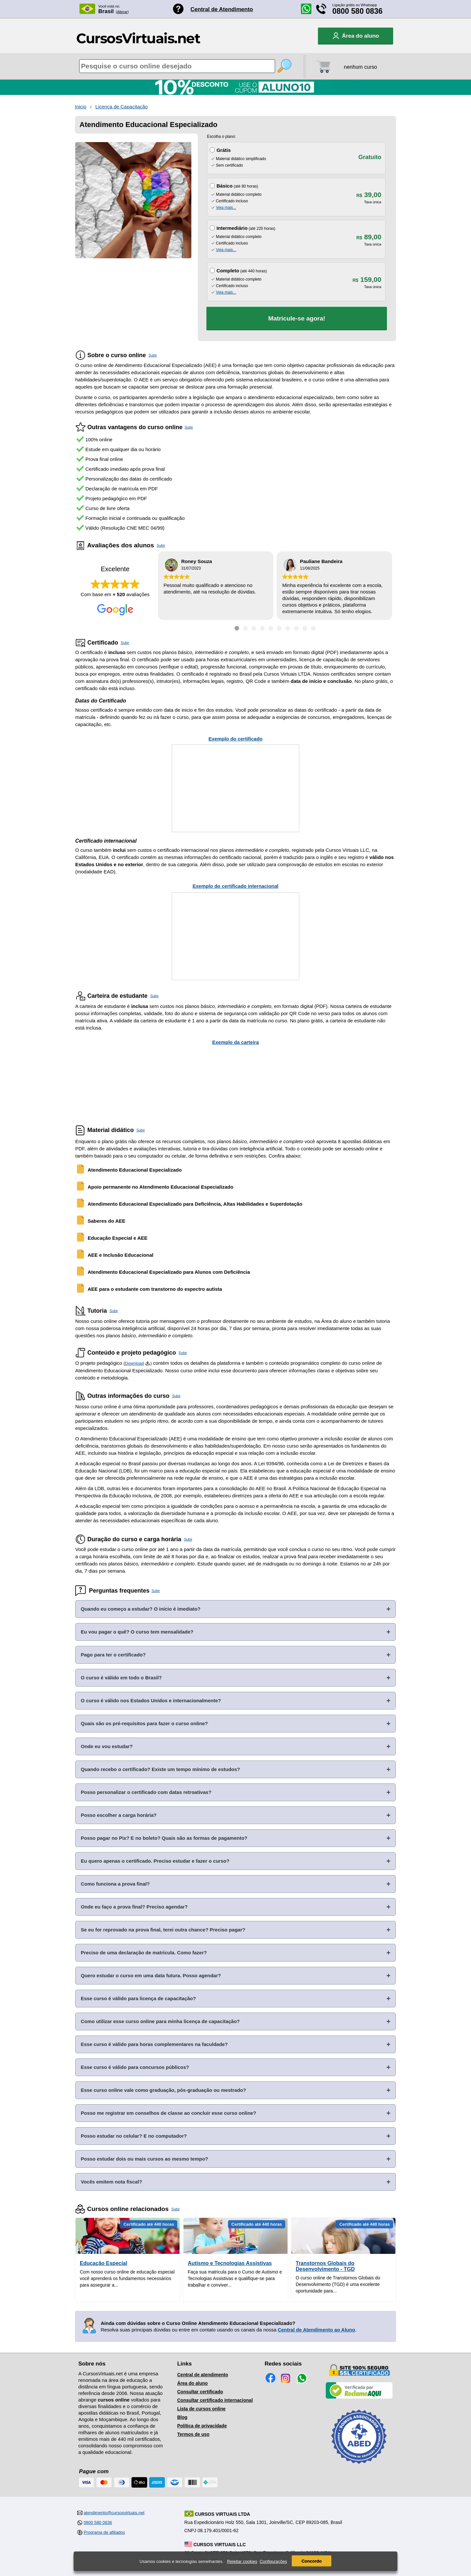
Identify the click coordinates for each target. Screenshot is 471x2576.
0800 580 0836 (357, 11)
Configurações (273, 2561)
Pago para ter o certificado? (113, 1654)
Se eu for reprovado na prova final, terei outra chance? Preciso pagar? (163, 1929)
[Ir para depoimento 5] (271, 628)
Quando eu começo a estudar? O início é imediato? (141, 1609)
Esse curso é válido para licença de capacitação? (138, 1998)
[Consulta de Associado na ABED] (359, 2467)
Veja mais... (226, 207)
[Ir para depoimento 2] (245, 628)
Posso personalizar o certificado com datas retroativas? (146, 1792)
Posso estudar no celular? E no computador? (134, 2136)
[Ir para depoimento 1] (237, 628)
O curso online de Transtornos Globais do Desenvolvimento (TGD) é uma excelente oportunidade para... (338, 2284)
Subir (152, 355)
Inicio (80, 106)
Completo (228, 270)
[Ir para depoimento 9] (305, 628)
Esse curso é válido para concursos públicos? (135, 2067)
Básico (225, 186)
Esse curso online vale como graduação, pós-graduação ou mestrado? (163, 2090)
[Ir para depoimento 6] (279, 628)
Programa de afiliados (104, 2532)
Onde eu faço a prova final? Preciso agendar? (134, 1906)
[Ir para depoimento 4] (262, 628)
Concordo (312, 2561)
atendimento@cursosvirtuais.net (114, 2512)
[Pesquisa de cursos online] (177, 66)
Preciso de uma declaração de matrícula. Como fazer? (144, 1952)
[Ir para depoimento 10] (313, 628)
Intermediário (232, 228)
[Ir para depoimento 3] (254, 628)
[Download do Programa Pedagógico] (147, 1363)
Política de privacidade (202, 2425)
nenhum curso (360, 67)
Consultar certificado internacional (215, 2400)
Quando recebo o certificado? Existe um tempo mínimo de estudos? (160, 1769)
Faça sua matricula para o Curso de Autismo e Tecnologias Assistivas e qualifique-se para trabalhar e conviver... (235, 2278)
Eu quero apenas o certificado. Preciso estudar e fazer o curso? (155, 1861)
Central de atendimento (202, 2374)
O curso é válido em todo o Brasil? (121, 1677)
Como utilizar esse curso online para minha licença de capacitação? (160, 2021)
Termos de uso (193, 2434)
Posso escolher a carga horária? (119, 1815)
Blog (182, 2417)
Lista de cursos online (201, 2408)
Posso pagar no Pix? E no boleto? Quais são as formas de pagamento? (164, 1838)
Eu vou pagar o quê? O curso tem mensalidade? (137, 1632)
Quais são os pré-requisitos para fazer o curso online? (144, 1723)
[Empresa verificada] (359, 2397)
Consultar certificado (200, 2391)
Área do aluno (192, 2383)
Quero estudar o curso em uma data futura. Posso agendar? (151, 1975)
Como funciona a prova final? (115, 1884)
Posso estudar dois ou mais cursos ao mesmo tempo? (144, 2159)
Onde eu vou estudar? (106, 1746)
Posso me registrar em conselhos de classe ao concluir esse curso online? (168, 2113)
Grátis (224, 150)
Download (134, 1363)
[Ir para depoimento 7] (288, 628)
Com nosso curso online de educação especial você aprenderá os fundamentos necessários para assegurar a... (127, 2278)
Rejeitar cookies (242, 2561)
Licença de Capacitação (122, 106)
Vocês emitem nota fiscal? (111, 2181)
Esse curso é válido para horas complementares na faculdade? (154, 2044)
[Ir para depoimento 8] (296, 628)
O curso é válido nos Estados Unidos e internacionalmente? (151, 1700)
